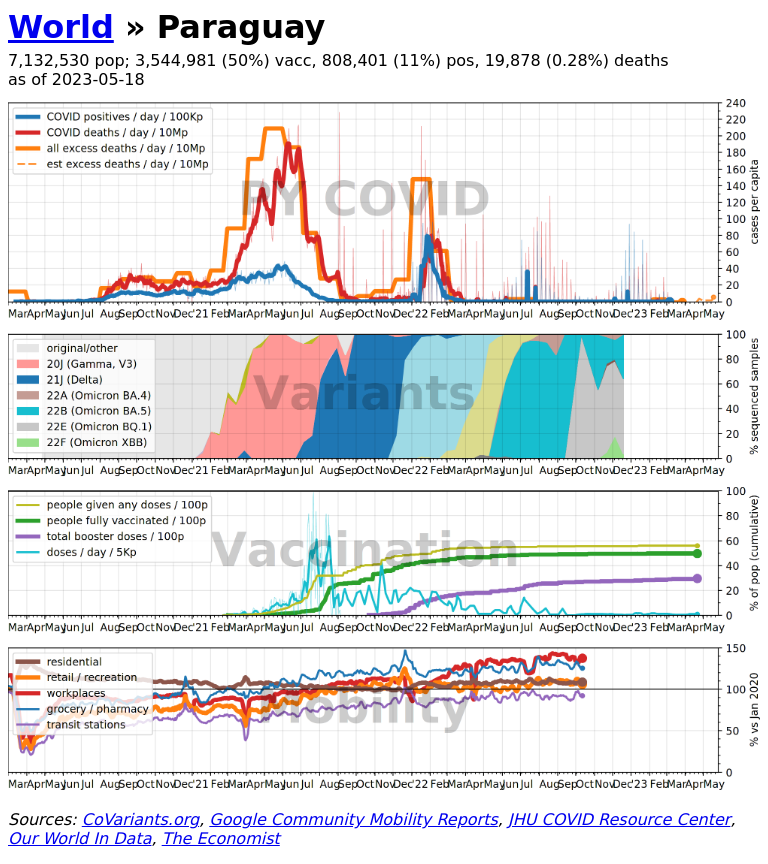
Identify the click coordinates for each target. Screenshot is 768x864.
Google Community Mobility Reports (353, 819)
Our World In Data (79, 838)
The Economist (221, 838)
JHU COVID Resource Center (619, 819)
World (61, 27)
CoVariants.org (140, 819)
